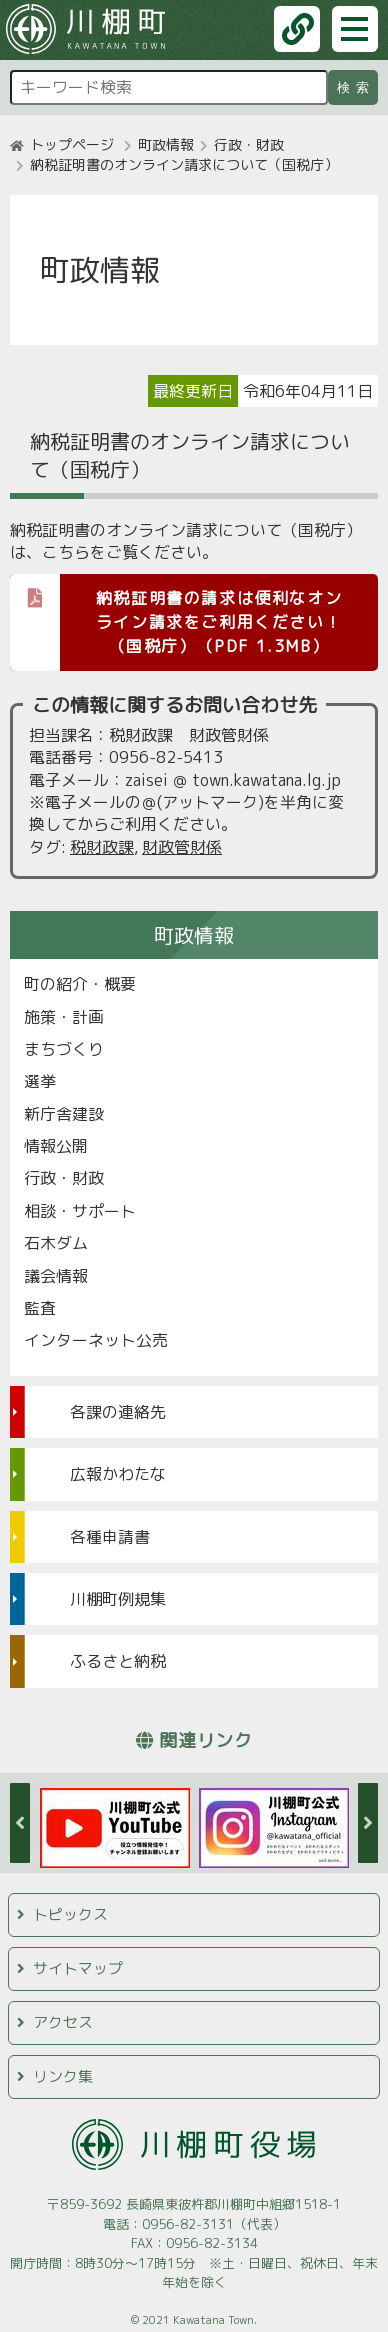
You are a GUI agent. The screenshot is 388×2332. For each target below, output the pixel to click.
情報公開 (56, 1146)
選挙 (40, 1081)
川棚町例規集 (118, 1599)
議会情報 (56, 1276)
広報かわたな (118, 1474)
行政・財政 (249, 144)
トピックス (70, 1914)
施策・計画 (64, 1017)
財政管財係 (182, 847)
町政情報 (166, 144)
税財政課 (102, 847)
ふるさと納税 (118, 1661)
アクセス (63, 2022)
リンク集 (63, 2076)
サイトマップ (78, 1968)
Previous (20, 1823)
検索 (356, 87)
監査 (40, 1308)
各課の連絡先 (118, 1412)
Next (368, 1823)
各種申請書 (110, 1537)
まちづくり (64, 1049)
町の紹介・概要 (80, 984)
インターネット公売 (96, 1340)
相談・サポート (80, 1211)
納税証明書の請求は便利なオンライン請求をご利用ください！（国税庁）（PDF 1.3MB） (176, 616)
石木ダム (56, 1243)
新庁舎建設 (64, 1114)
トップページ (72, 144)
